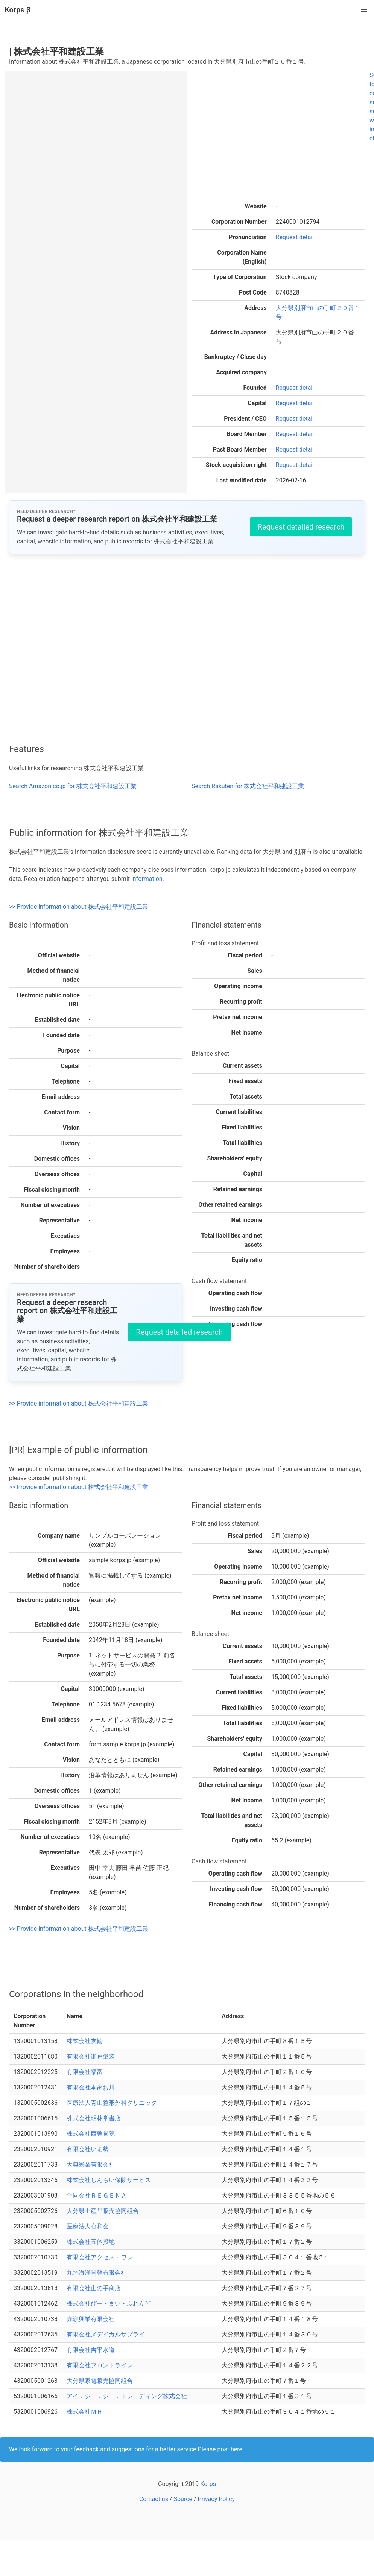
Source (182, 2499)
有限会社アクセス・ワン (100, 2257)
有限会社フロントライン (100, 2365)
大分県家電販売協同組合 (100, 2380)
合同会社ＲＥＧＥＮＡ (97, 2195)
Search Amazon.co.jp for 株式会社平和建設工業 (73, 786)
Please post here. (221, 2449)
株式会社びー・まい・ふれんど (109, 2303)
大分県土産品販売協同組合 (103, 2210)
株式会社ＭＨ (85, 2411)
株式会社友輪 (85, 2041)
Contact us (153, 2499)
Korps (208, 2483)
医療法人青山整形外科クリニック (112, 2102)
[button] (364, 10)
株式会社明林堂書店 (94, 2118)
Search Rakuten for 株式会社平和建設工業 (248, 786)
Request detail (295, 237)
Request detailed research (301, 526)
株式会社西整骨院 (91, 2133)
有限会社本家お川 (91, 2087)
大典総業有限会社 (91, 2164)
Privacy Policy (216, 2499)
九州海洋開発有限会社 (97, 2272)
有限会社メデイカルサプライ (106, 2334)
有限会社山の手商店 (94, 2288)
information (147, 878)
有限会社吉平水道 (91, 2349)
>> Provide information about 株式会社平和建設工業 (78, 906)
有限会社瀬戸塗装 (91, 2056)
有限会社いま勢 (88, 2149)
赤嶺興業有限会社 (91, 2319)
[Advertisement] (272, 137)
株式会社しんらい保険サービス (109, 2180)
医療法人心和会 (88, 2226)
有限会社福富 (85, 2071)
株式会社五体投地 (91, 2241)
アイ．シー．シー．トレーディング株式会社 (127, 2396)
